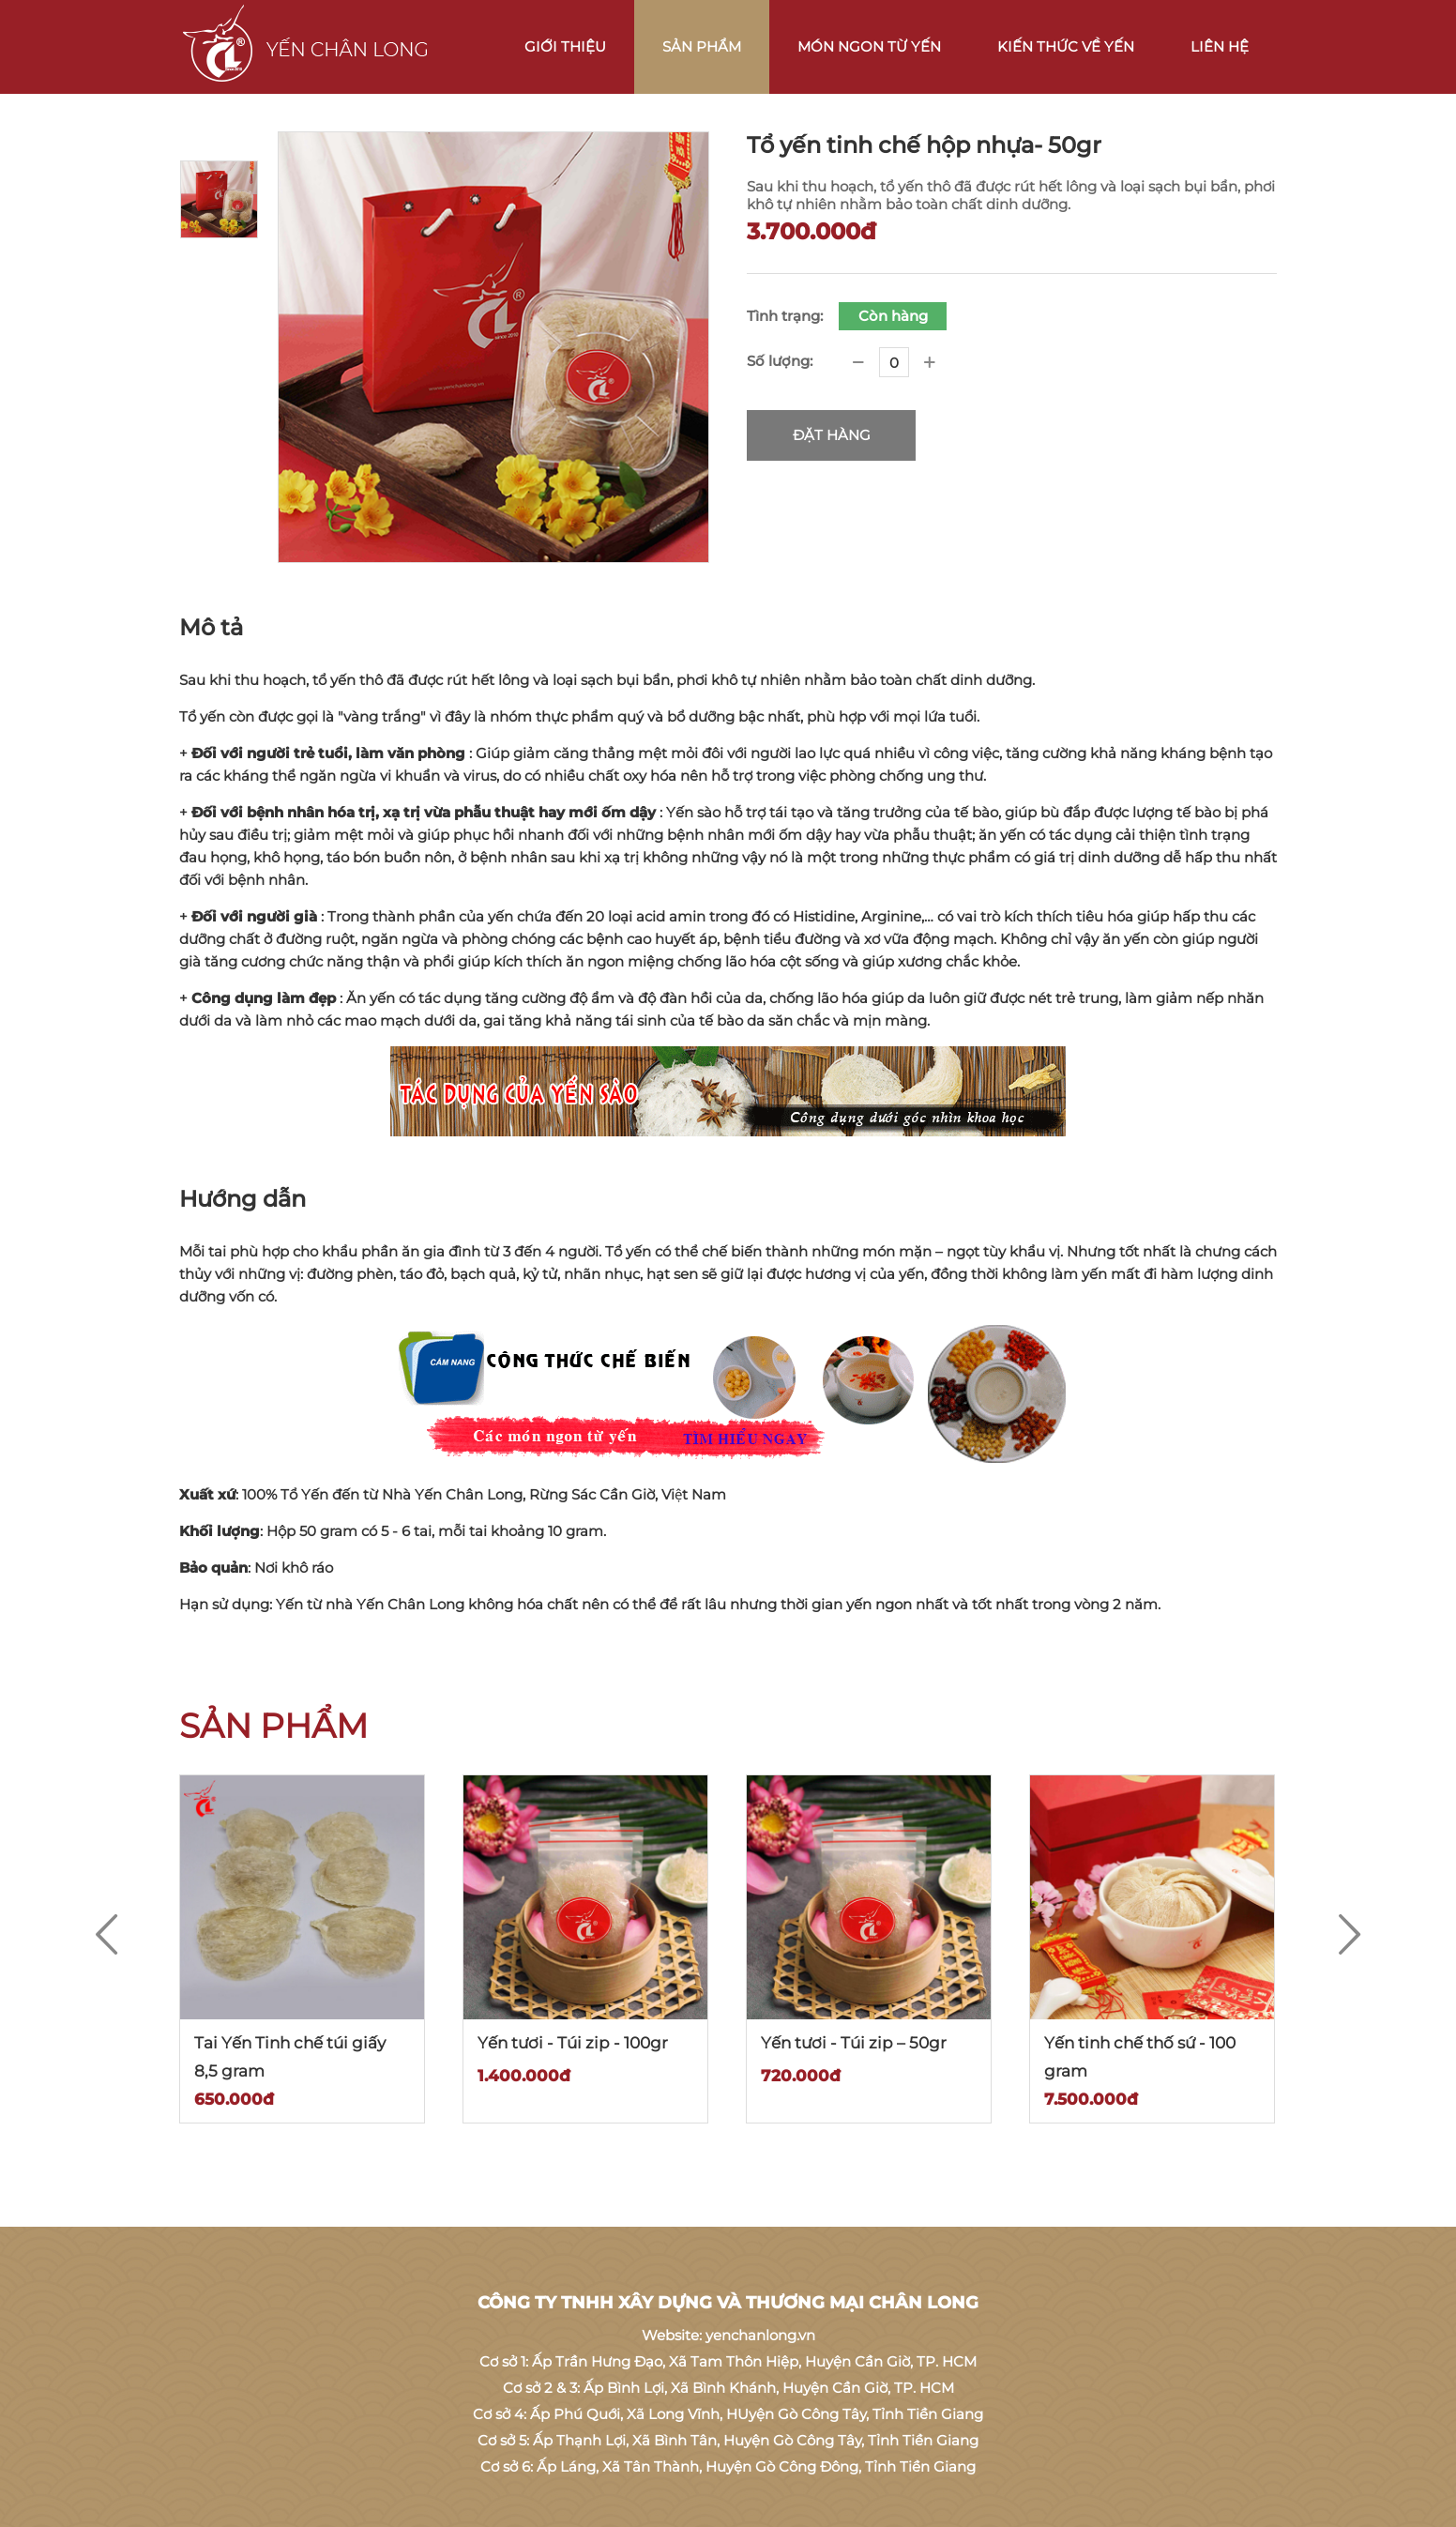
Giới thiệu (565, 46)
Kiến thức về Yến (1065, 46)
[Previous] (106, 1934)
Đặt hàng (832, 435)
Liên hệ (1220, 46)
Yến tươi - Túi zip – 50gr (854, 2042)
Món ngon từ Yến (869, 46)
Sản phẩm (701, 46)
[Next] (1349, 1934)
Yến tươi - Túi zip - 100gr (573, 2042)
